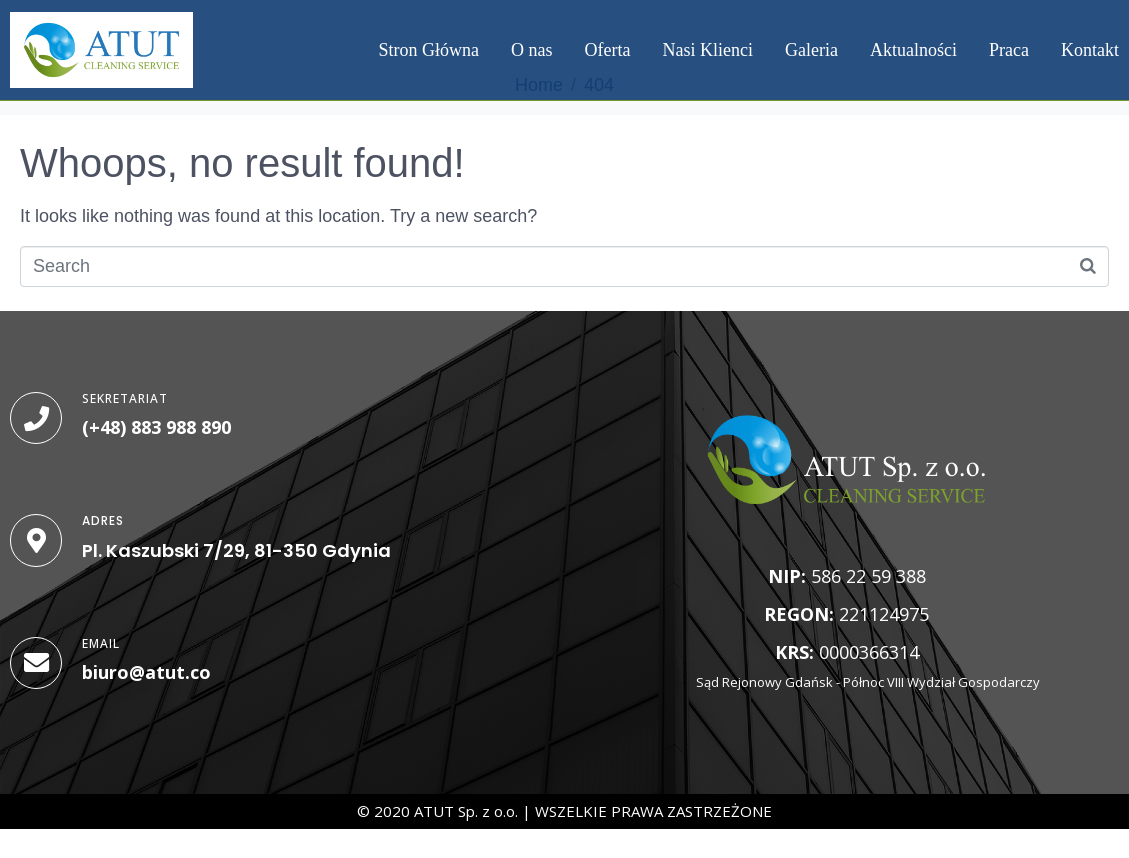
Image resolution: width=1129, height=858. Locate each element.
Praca (1009, 50)
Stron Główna (429, 50)
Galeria (811, 50)
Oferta (608, 50)
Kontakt (1090, 50)
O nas (532, 50)
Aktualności (913, 50)
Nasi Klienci (708, 50)
